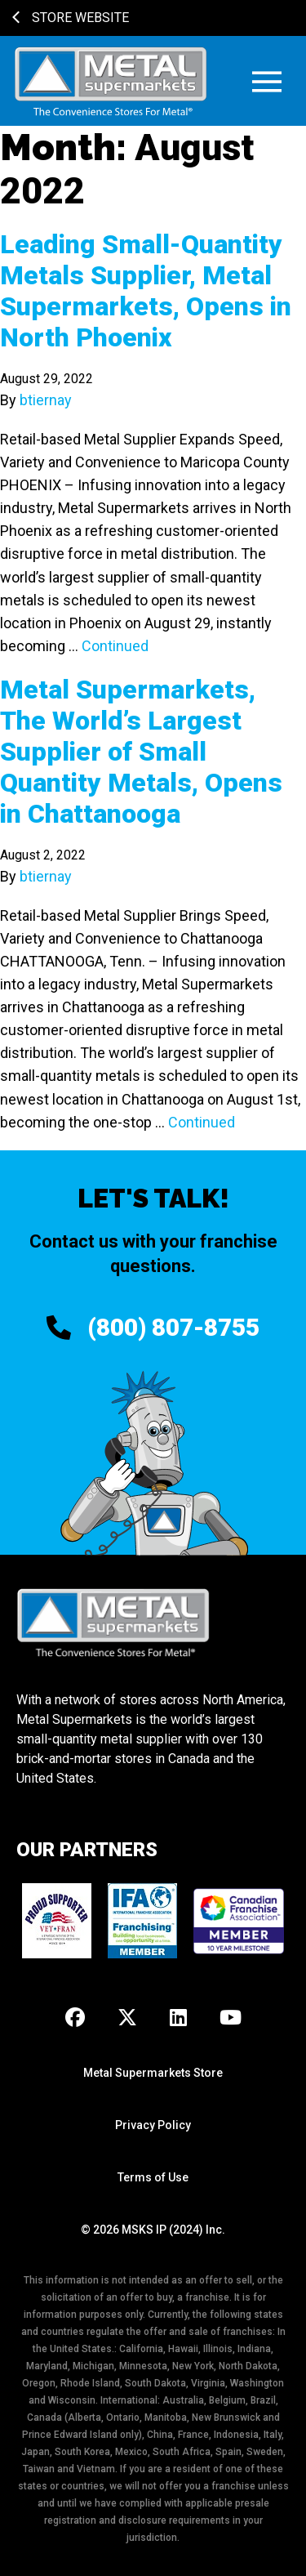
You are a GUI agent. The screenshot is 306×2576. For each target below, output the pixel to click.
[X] (127, 2018)
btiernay (46, 399)
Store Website (70, 17)
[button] (267, 81)
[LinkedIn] (178, 2018)
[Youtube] (231, 2018)
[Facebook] (75, 2018)
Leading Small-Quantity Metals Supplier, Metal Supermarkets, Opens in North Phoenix (145, 291)
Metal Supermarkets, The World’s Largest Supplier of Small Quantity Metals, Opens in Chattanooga (141, 751)
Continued (115, 645)
